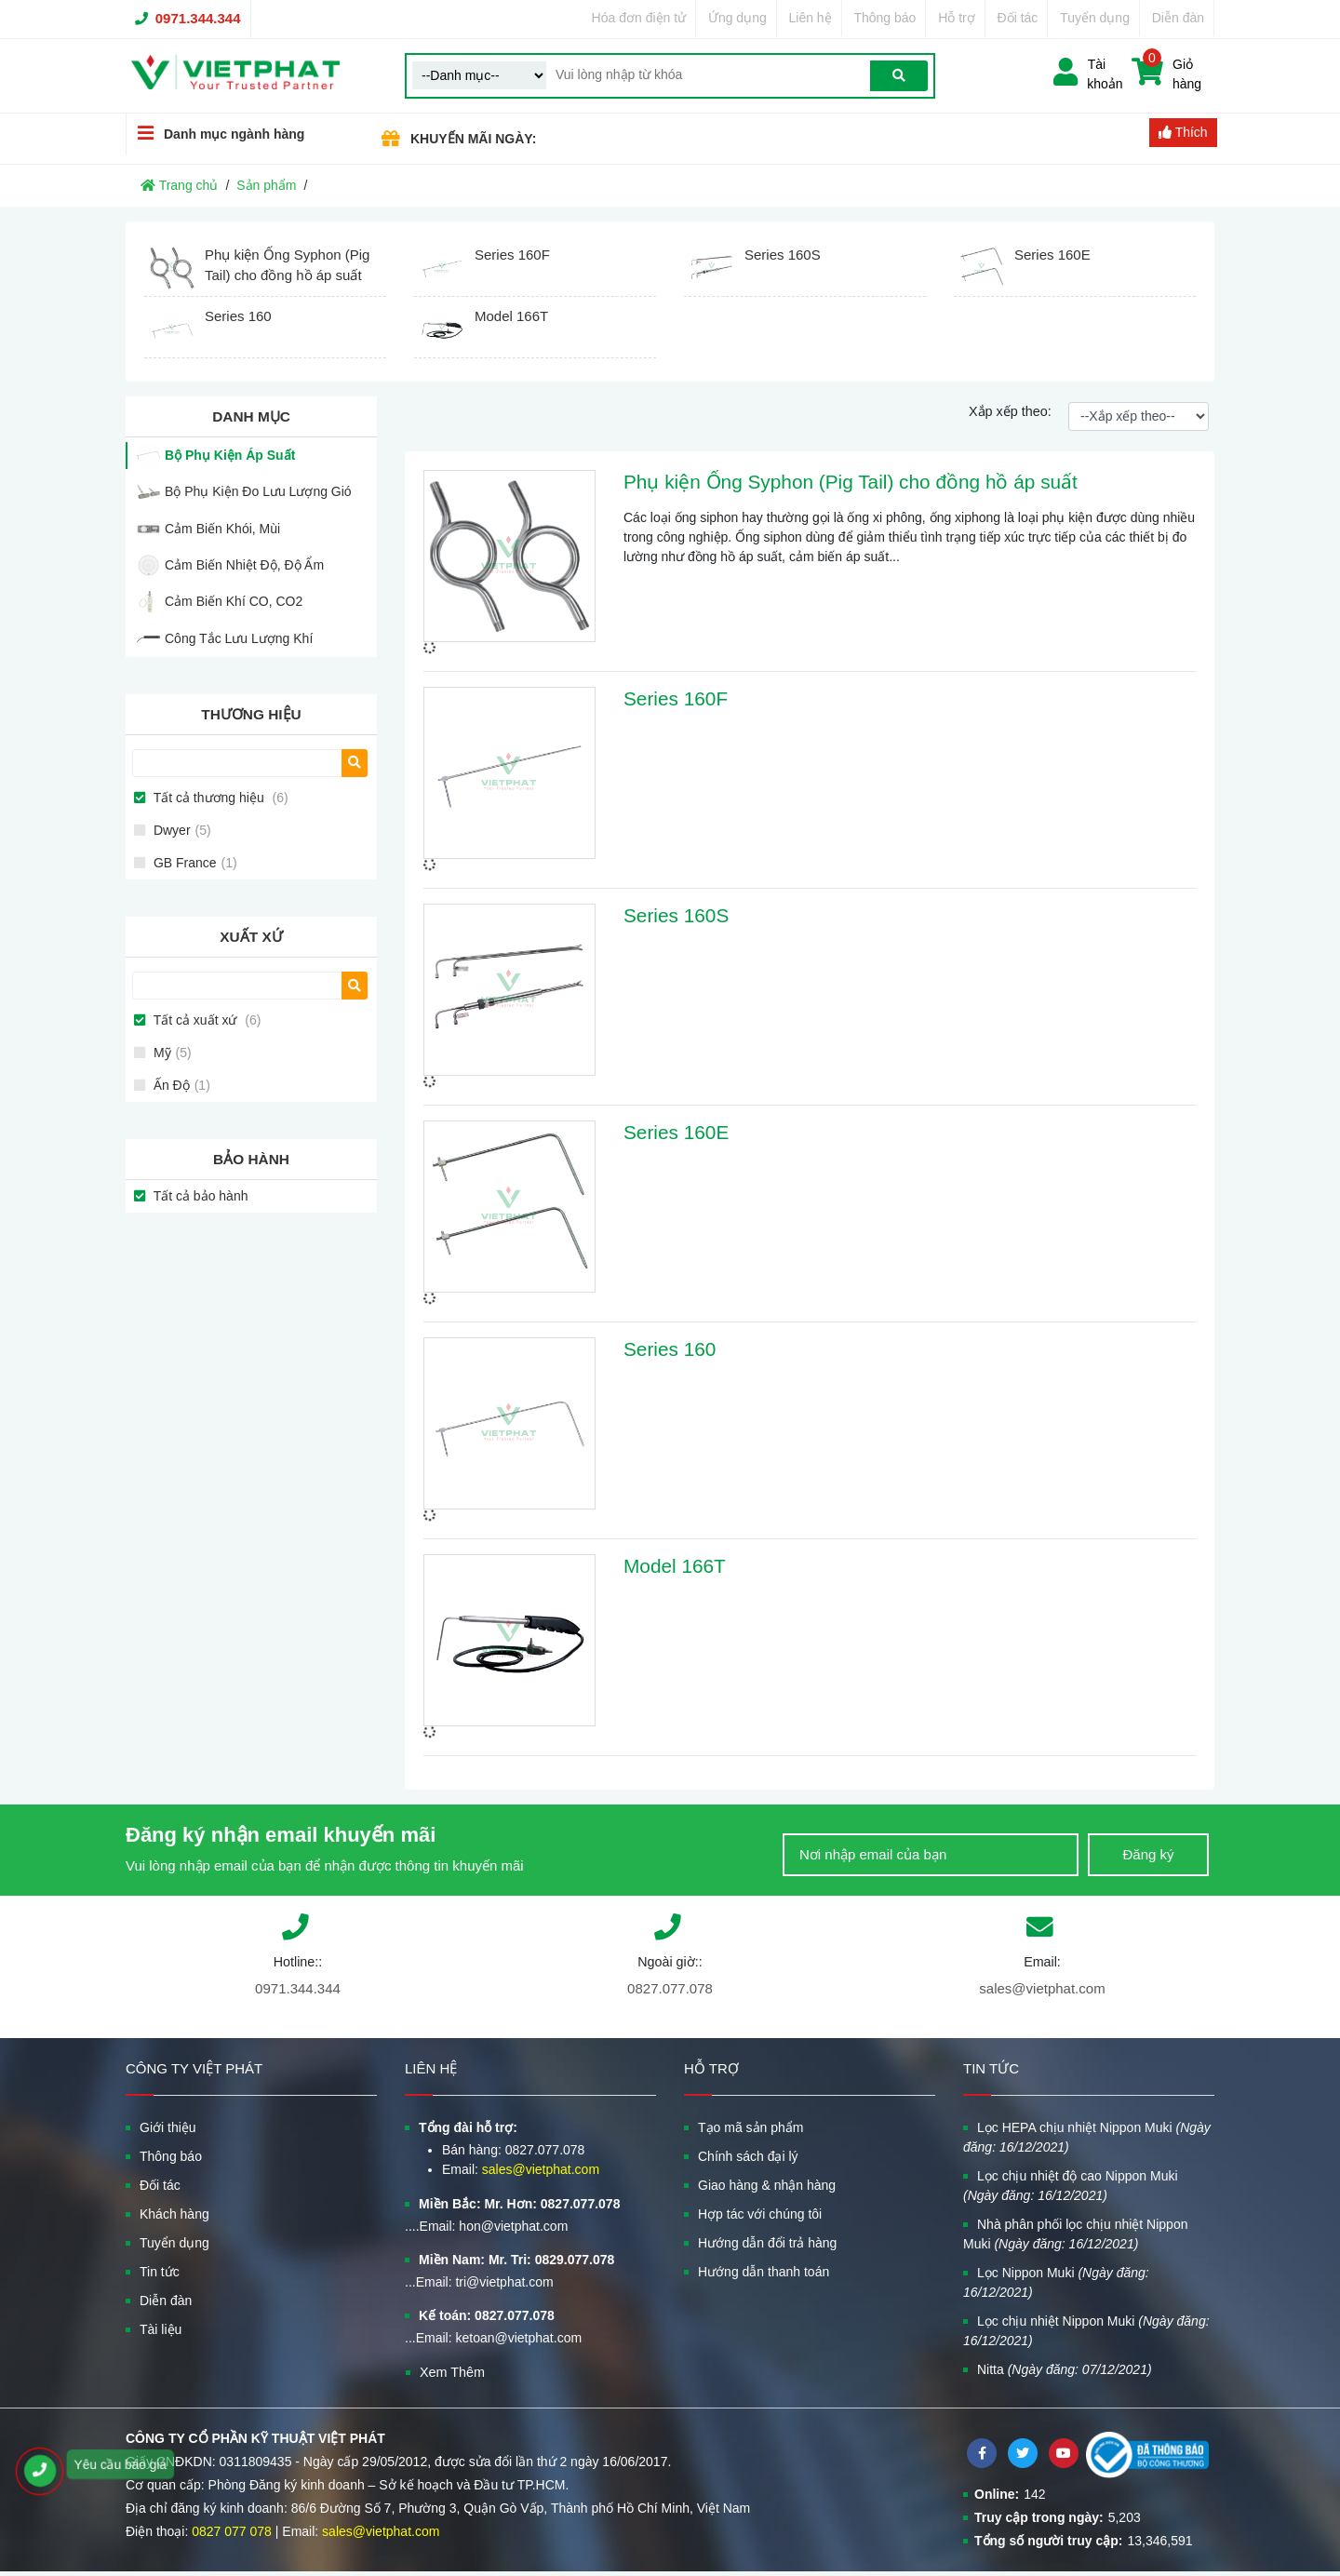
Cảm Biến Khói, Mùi (222, 528)
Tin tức (160, 2271)
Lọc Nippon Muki (1056, 2282)
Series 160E (676, 1132)
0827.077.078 (670, 1988)
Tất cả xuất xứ (205, 1020)
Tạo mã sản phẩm (750, 2127)
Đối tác (1018, 17)
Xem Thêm (452, 2372)
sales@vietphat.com (1042, 1988)
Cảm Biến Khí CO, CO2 (233, 601)
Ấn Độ (180, 1085)
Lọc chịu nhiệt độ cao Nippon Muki (1070, 2185)
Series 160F (675, 698)
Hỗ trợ (956, 17)
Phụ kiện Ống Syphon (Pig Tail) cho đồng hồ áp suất (850, 481)
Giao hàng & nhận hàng (767, 2185)
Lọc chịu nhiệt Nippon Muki (1086, 2331)
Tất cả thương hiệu (219, 797)
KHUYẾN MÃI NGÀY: (473, 138)
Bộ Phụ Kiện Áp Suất (230, 455)
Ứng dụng (737, 17)
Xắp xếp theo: (1010, 411)
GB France (193, 862)
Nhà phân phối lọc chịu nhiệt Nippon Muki (1075, 2234)
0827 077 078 (232, 2531)
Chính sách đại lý (748, 2156)
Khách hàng (174, 2214)
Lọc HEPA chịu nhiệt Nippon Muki (1087, 2137)
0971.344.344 (198, 18)
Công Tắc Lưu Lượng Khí (239, 638)
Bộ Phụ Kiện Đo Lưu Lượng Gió (258, 491)
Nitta (1064, 2369)
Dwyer (180, 830)
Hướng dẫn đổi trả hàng (767, 2242)
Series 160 (669, 1349)
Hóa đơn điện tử (639, 17)
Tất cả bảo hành (199, 1195)
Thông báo (884, 17)
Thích (1183, 132)
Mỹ (171, 1052)
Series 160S (676, 915)
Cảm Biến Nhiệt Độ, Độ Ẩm (244, 564)
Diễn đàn (1178, 17)
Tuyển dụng (1095, 17)
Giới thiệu (168, 2127)
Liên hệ (810, 17)
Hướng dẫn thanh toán (763, 2271)
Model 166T (674, 1565)
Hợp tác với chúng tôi (760, 2214)
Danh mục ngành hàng (215, 134)
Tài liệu (160, 2329)
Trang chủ (179, 185)
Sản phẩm (266, 185)
